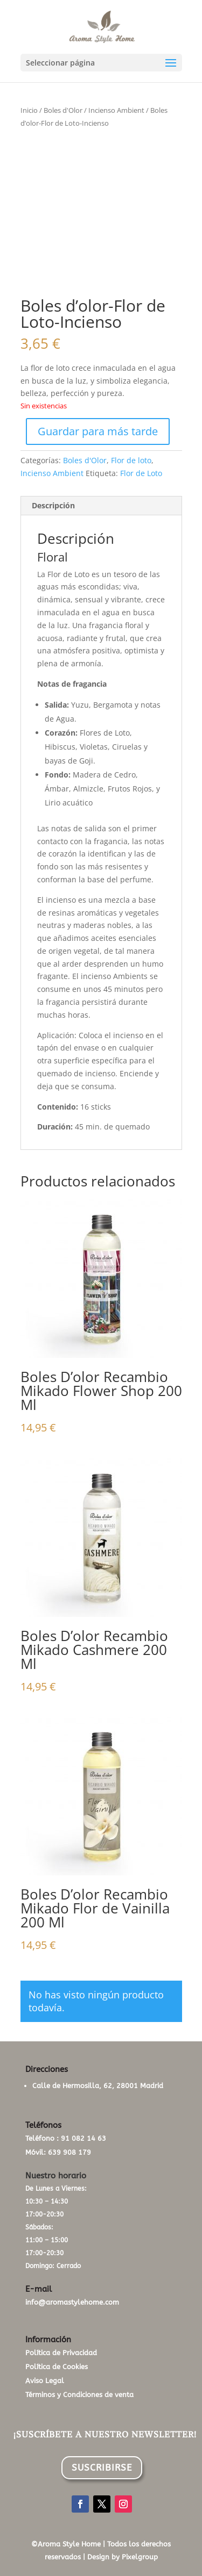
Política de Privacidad (61, 2353)
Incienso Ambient (116, 110)
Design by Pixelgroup (122, 2557)
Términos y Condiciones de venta (79, 2395)
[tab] (101, 506)
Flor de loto (131, 460)
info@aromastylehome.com (72, 2302)
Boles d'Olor (63, 110)
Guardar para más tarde (98, 431)
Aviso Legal (44, 2381)
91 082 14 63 (83, 2138)
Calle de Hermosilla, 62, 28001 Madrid (97, 2086)
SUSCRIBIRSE (102, 2467)
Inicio (29, 110)
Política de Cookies (56, 2367)
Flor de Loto (141, 473)
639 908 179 (69, 2152)
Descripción (53, 505)
